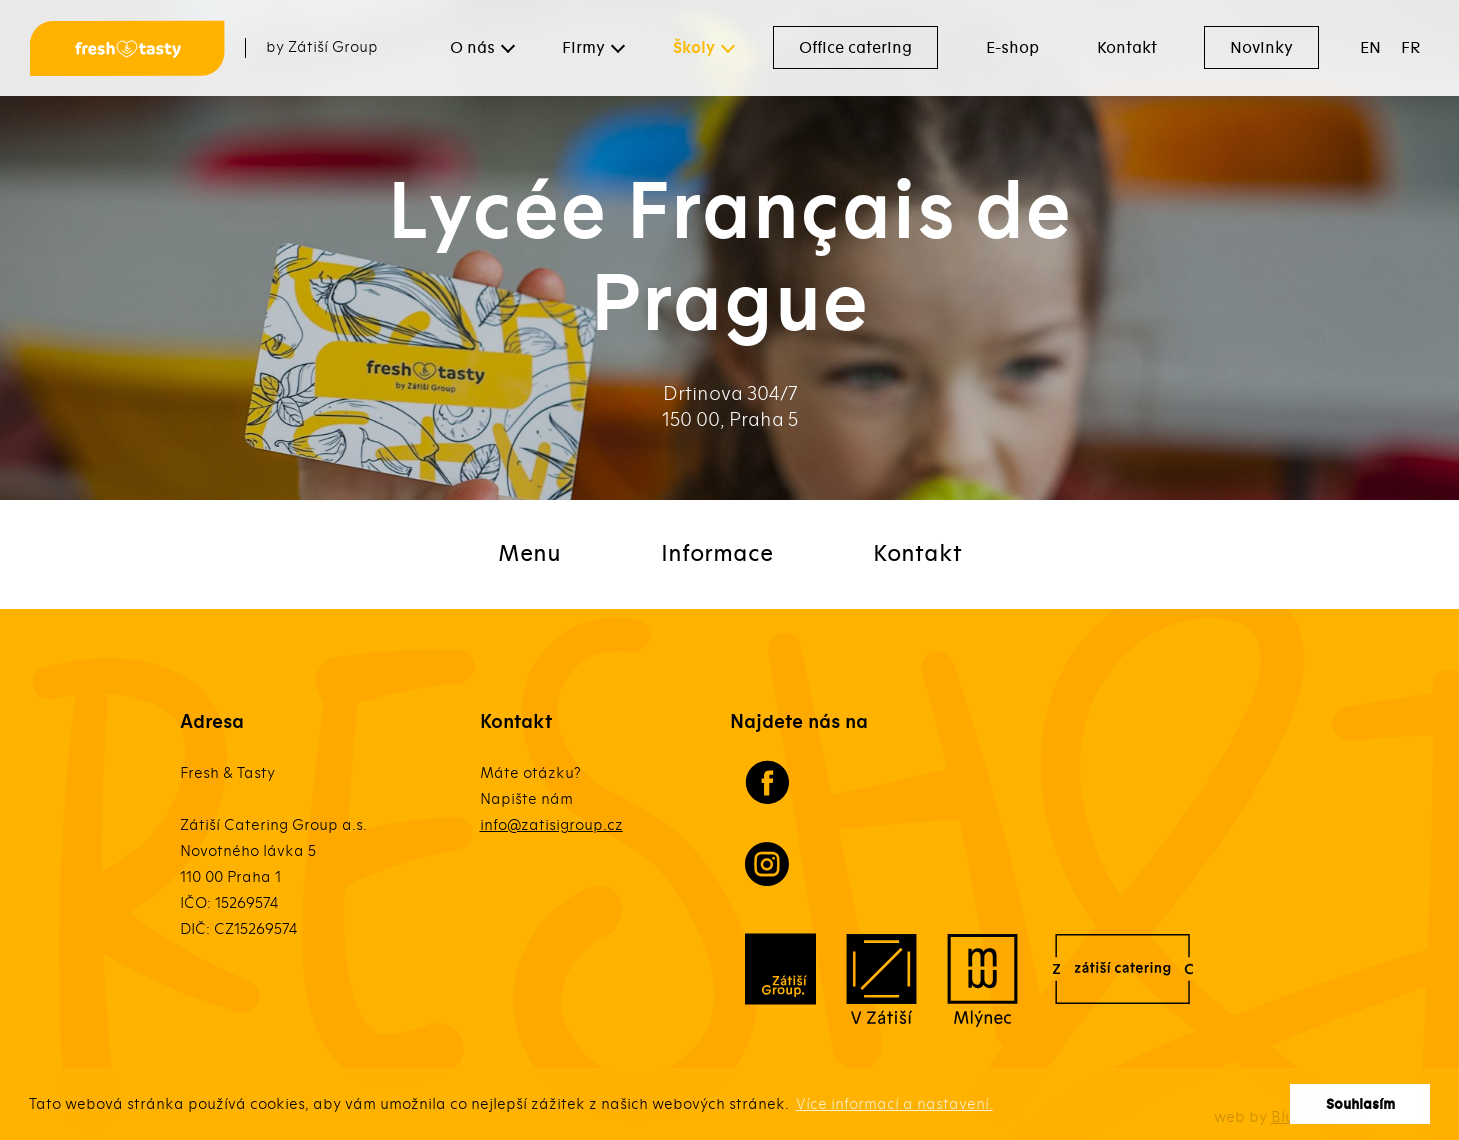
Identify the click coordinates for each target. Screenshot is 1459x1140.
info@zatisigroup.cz (551, 825)
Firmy (583, 48)
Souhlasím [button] (1360, 1104)
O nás (472, 48)
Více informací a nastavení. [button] (894, 1104)
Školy (694, 48)
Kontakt (1127, 48)
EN (1370, 48)
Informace (717, 554)
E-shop (1012, 48)
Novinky (1261, 48)
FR (1410, 48)
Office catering (855, 48)
